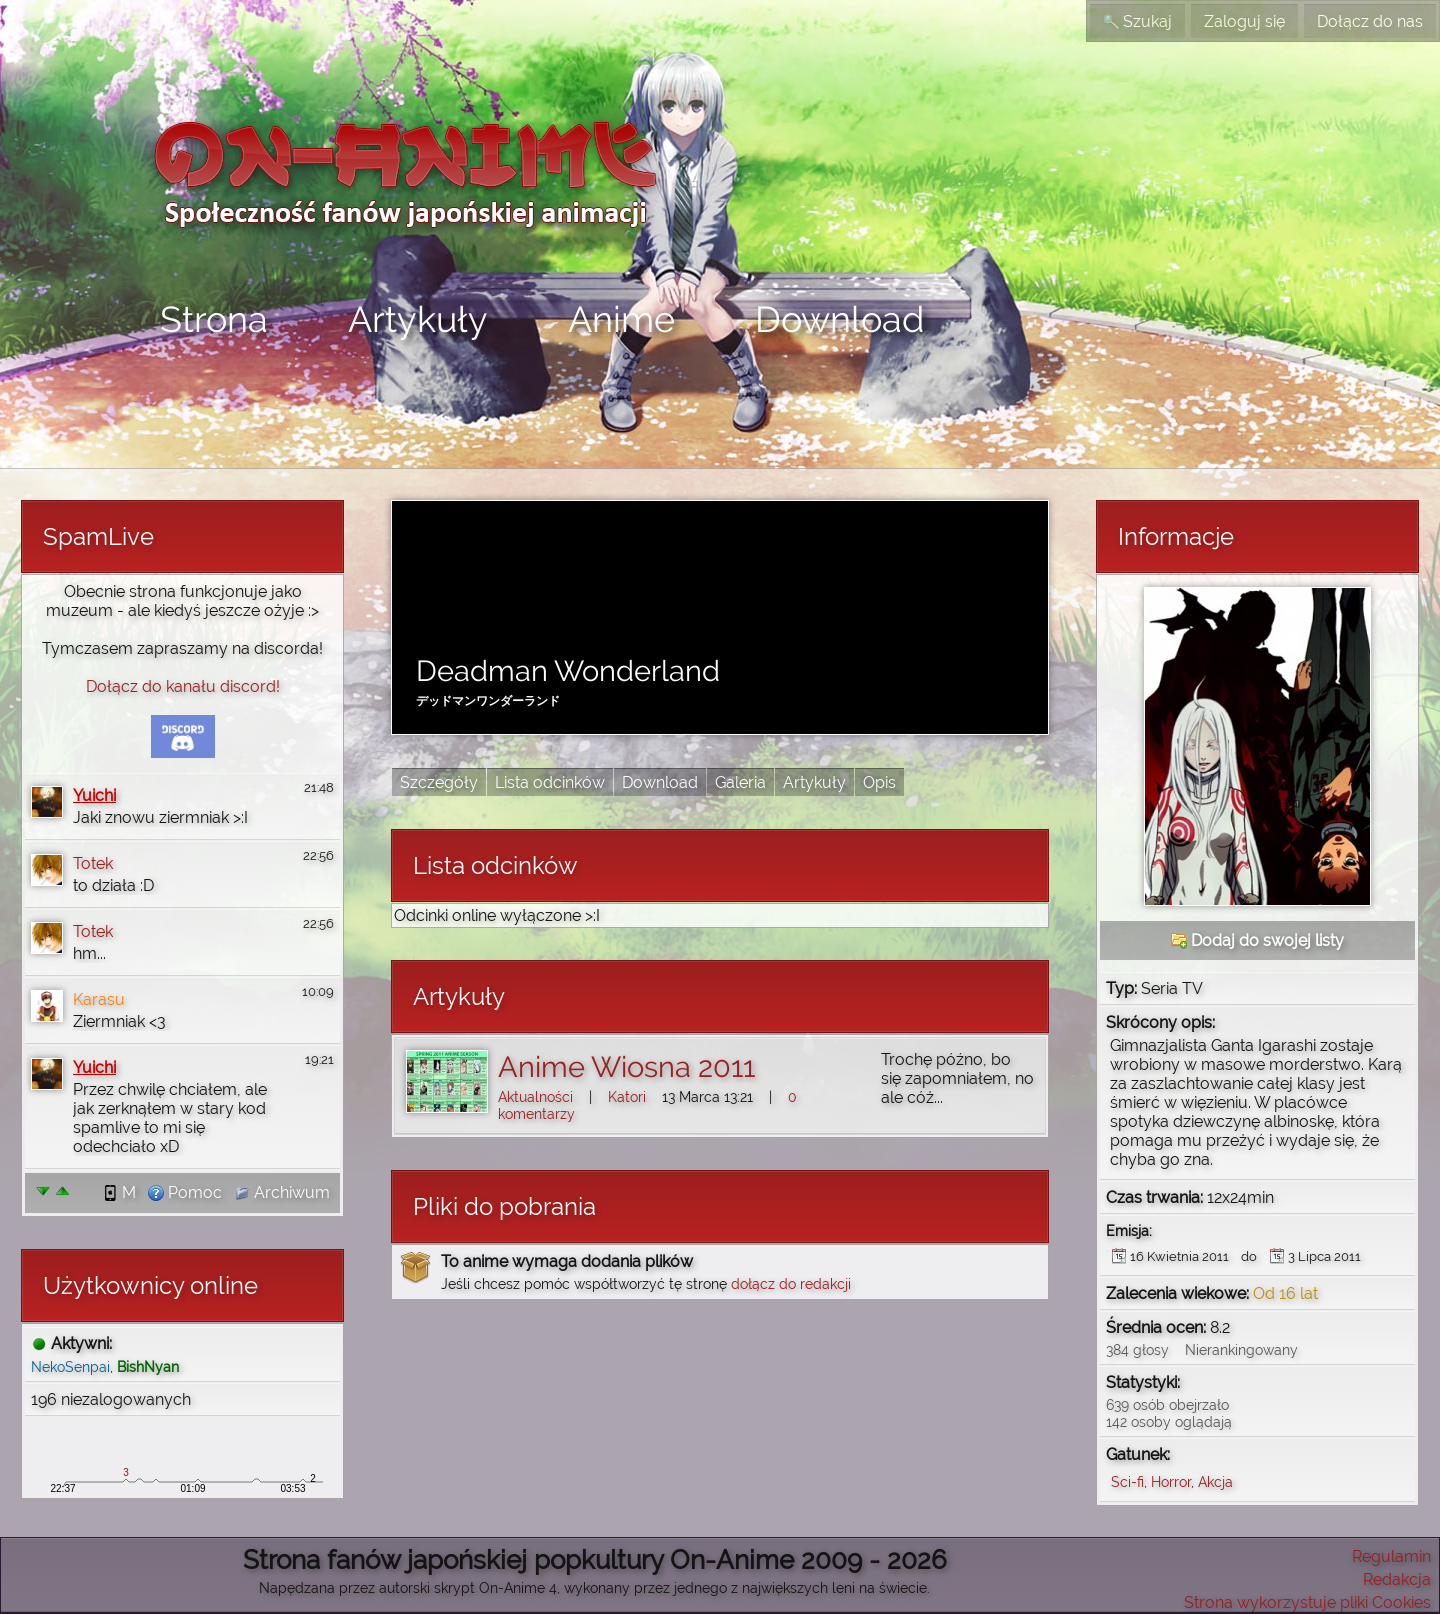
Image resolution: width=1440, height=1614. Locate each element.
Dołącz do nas (1370, 21)
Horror (1171, 1481)
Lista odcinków (550, 782)
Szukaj (1137, 21)
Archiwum (282, 1192)
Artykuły (418, 319)
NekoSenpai (70, 1366)
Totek (93, 863)
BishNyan (148, 1366)
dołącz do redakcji (791, 1283)
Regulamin (1391, 1556)
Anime (621, 319)
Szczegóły (439, 782)
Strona (214, 319)
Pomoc (185, 1192)
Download (839, 319)
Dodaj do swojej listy (1257, 940)
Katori (627, 1096)
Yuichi (94, 795)
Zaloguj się (1244, 21)
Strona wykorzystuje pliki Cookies (1307, 1602)
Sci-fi (1127, 1481)
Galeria (740, 782)
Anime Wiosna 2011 (626, 1067)
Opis (879, 782)
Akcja (1215, 1481)
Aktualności (535, 1096)
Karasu (99, 999)
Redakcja (1397, 1579)
